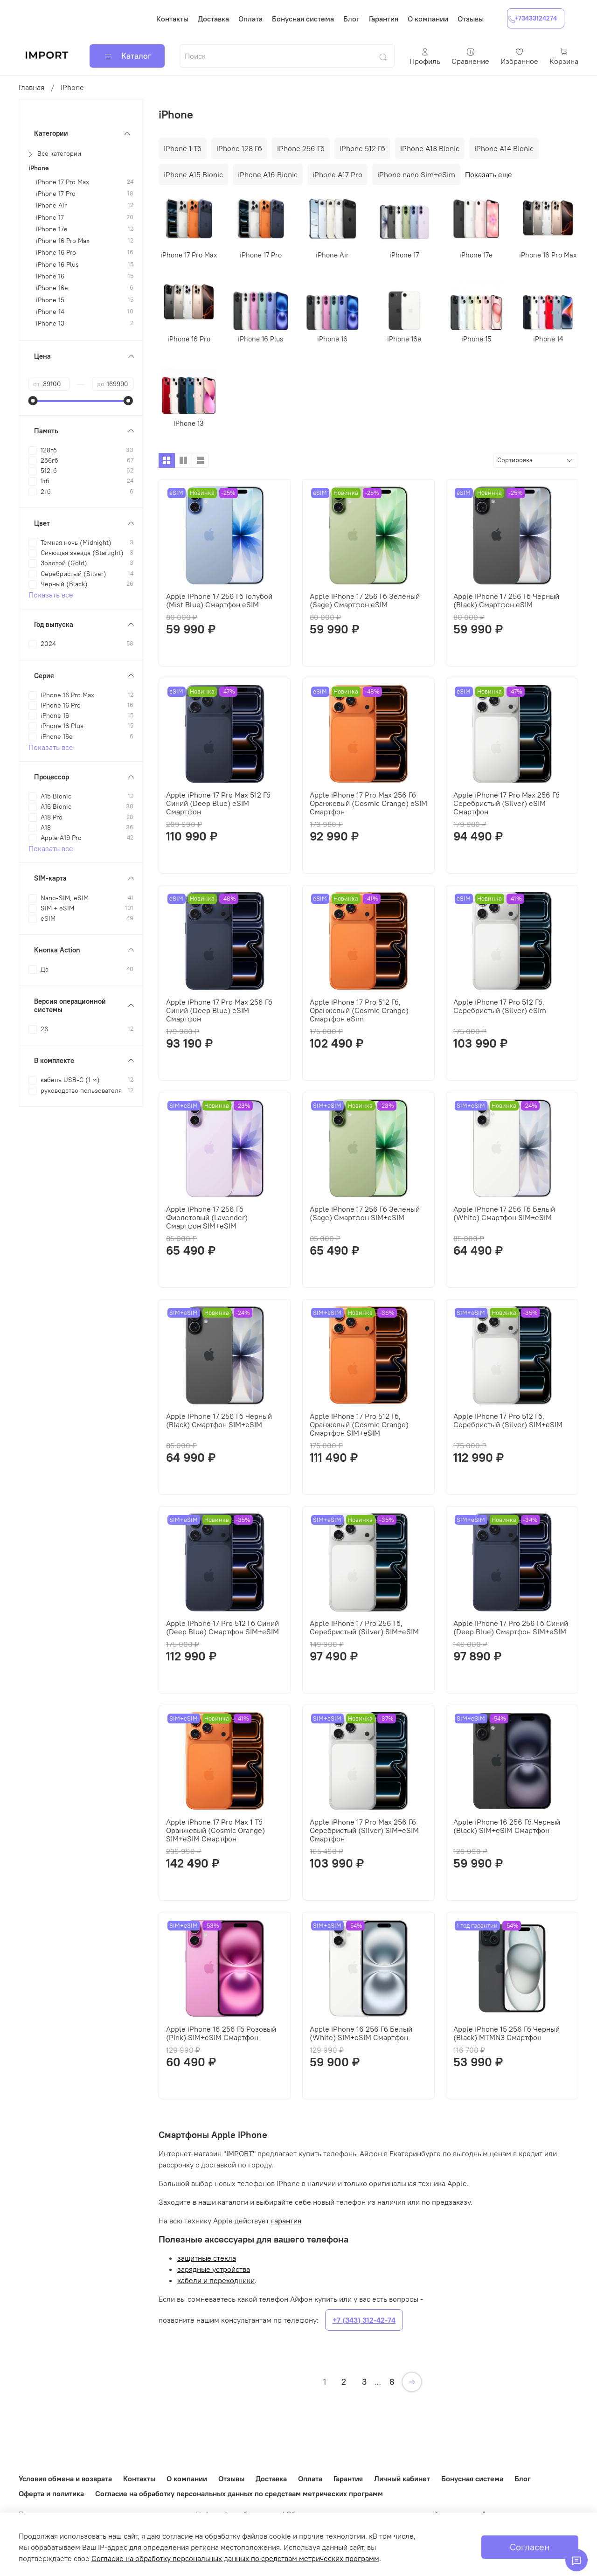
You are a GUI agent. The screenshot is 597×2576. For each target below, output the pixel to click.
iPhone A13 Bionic (429, 148)
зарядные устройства (213, 2269)
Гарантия (383, 18)
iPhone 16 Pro (56, 253)
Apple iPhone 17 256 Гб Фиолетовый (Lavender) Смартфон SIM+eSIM (207, 1217)
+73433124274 (532, 18)
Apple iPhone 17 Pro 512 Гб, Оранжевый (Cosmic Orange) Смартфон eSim (359, 1010)
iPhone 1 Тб (182, 148)
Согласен (530, 2547)
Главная (31, 87)
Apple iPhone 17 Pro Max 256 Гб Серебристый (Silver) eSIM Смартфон (506, 803)
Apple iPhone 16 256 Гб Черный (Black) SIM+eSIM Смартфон (506, 1826)
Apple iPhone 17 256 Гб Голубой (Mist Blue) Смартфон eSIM (219, 600)
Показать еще (488, 174)
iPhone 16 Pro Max (63, 241)
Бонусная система (303, 18)
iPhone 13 (50, 323)
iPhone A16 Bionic (268, 174)
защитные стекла (206, 2258)
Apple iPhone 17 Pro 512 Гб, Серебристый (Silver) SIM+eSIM (507, 1420)
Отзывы (471, 18)
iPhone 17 (50, 218)
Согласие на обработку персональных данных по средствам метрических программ (239, 2493)
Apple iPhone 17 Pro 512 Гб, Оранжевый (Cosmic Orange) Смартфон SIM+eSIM (359, 1424)
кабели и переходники (216, 2280)
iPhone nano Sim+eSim (416, 174)
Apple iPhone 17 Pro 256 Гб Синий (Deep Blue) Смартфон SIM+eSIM (510, 1627)
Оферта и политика (51, 2493)
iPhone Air (51, 205)
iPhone (38, 168)
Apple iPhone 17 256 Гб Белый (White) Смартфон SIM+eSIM (504, 1213)
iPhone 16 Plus (57, 265)
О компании (428, 18)
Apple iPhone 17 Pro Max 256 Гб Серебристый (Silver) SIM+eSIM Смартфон (364, 1830)
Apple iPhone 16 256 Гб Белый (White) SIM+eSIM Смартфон (361, 2033)
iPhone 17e (52, 229)
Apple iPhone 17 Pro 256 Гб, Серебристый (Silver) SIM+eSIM (364, 1627)
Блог (351, 18)
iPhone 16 (50, 276)
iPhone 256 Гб (301, 148)
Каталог (127, 56)
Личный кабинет (402, 2478)
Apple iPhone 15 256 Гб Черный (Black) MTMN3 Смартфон (506, 2033)
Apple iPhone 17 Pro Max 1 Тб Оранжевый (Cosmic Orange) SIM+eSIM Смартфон (215, 1830)
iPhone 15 (50, 300)
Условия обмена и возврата (65, 2478)
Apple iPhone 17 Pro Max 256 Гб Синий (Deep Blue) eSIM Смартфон (219, 1010)
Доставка (213, 18)
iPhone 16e (52, 288)
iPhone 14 (50, 312)
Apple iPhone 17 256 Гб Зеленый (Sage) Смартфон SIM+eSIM (365, 1213)
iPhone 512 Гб (362, 148)
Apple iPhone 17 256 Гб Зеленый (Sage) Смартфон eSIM (365, 600)
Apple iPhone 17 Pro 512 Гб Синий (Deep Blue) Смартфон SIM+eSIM (222, 1627)
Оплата (250, 18)
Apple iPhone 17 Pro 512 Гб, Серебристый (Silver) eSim (499, 1006)
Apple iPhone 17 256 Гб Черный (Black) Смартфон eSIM (506, 600)
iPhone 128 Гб (239, 148)
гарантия (286, 2220)
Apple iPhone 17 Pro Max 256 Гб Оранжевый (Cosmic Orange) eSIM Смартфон (368, 803)
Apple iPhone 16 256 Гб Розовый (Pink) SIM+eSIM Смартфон (221, 2033)
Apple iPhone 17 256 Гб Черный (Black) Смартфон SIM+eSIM (219, 1420)
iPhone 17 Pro (56, 194)
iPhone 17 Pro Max (62, 182)
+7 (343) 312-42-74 (364, 2320)
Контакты (172, 18)
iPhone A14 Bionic (504, 148)
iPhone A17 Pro (337, 174)
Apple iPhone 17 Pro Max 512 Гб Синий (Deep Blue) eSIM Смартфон (218, 803)
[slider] (33, 401)
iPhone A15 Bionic (193, 174)
